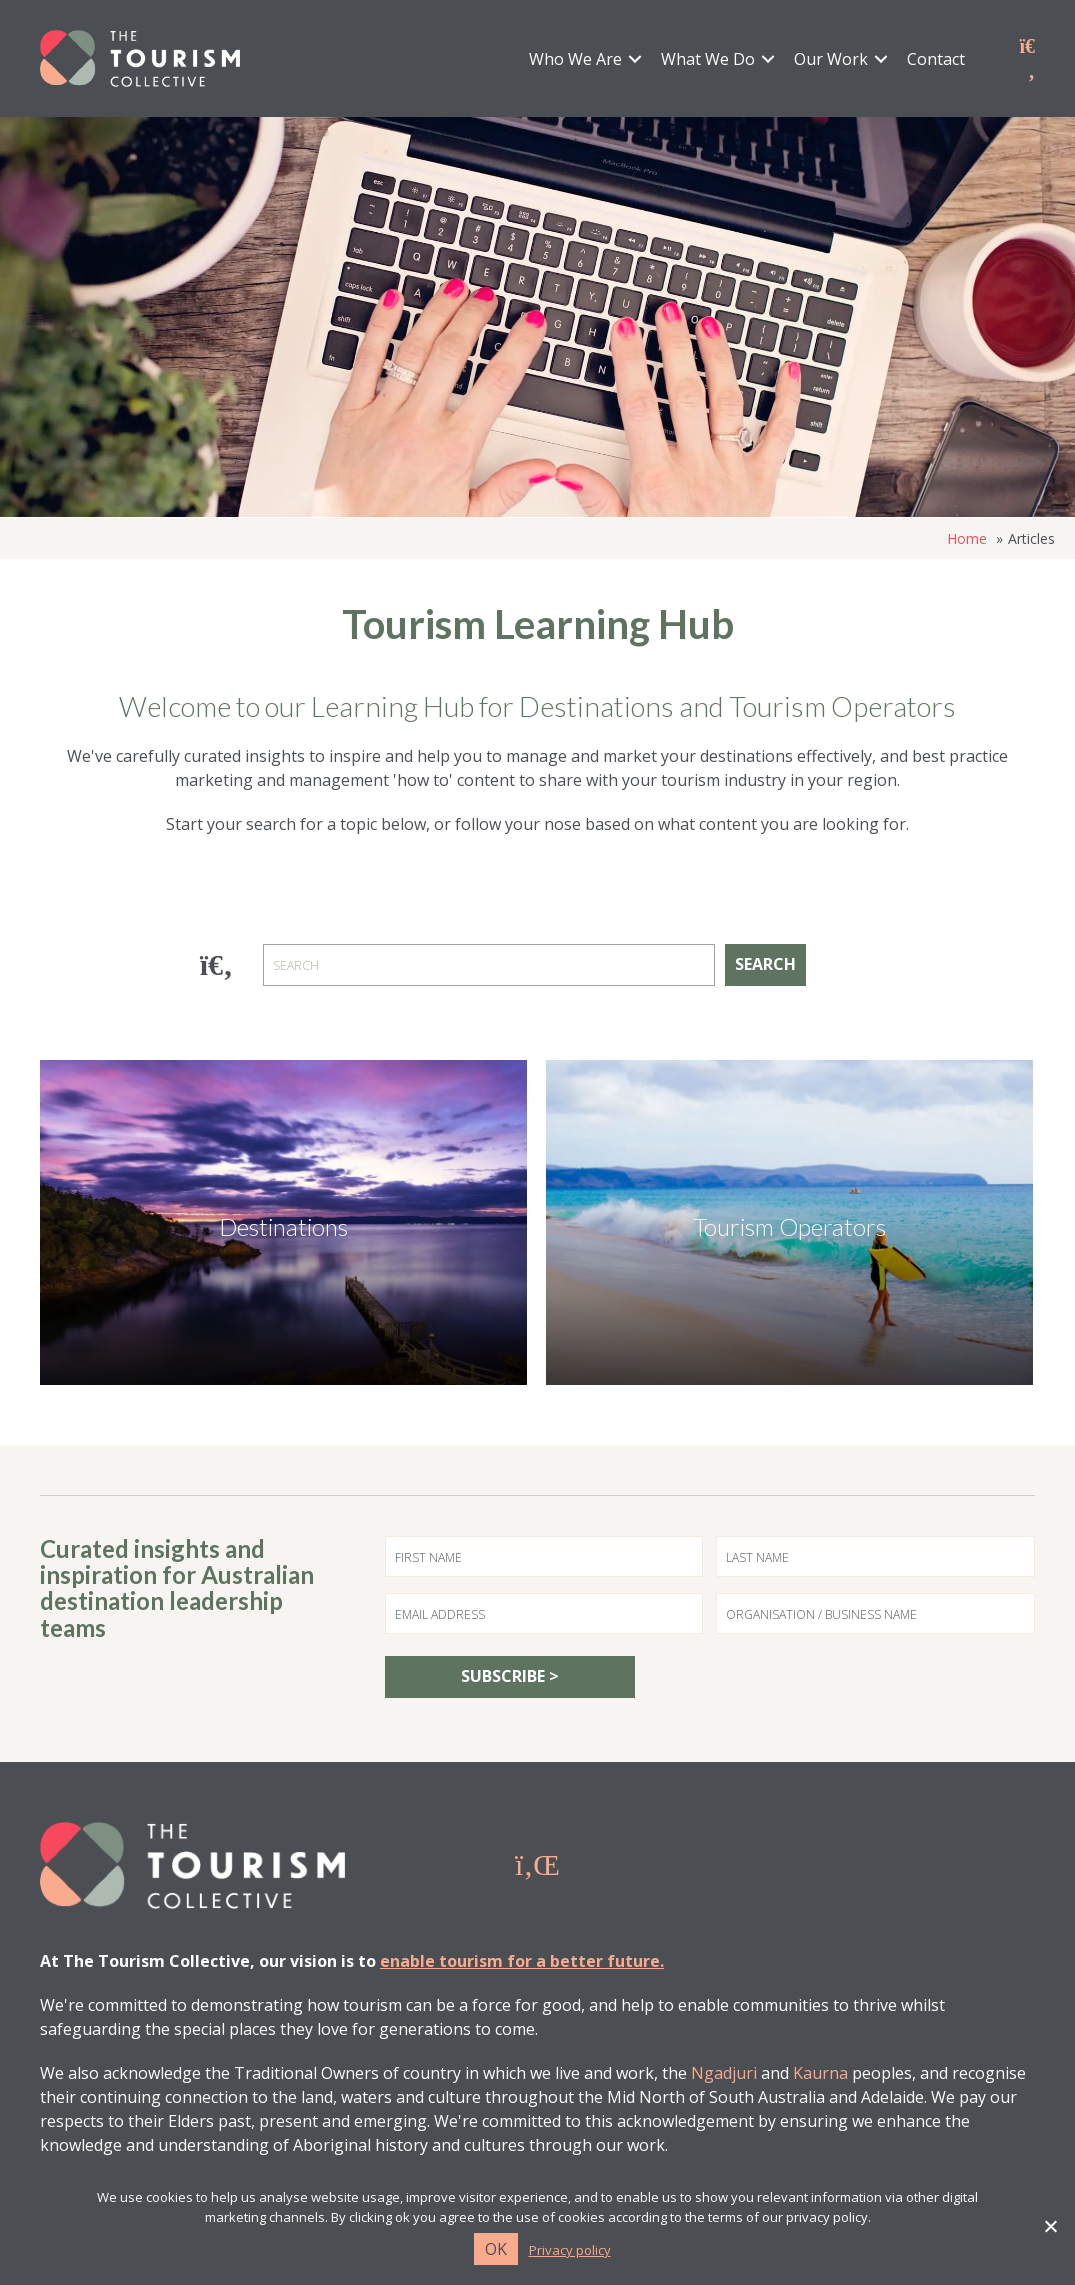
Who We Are (575, 59)
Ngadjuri (724, 2073)
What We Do (708, 59)
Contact (936, 59)
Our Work (831, 59)
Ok (496, 2249)
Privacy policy (570, 2250)
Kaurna (820, 2073)
